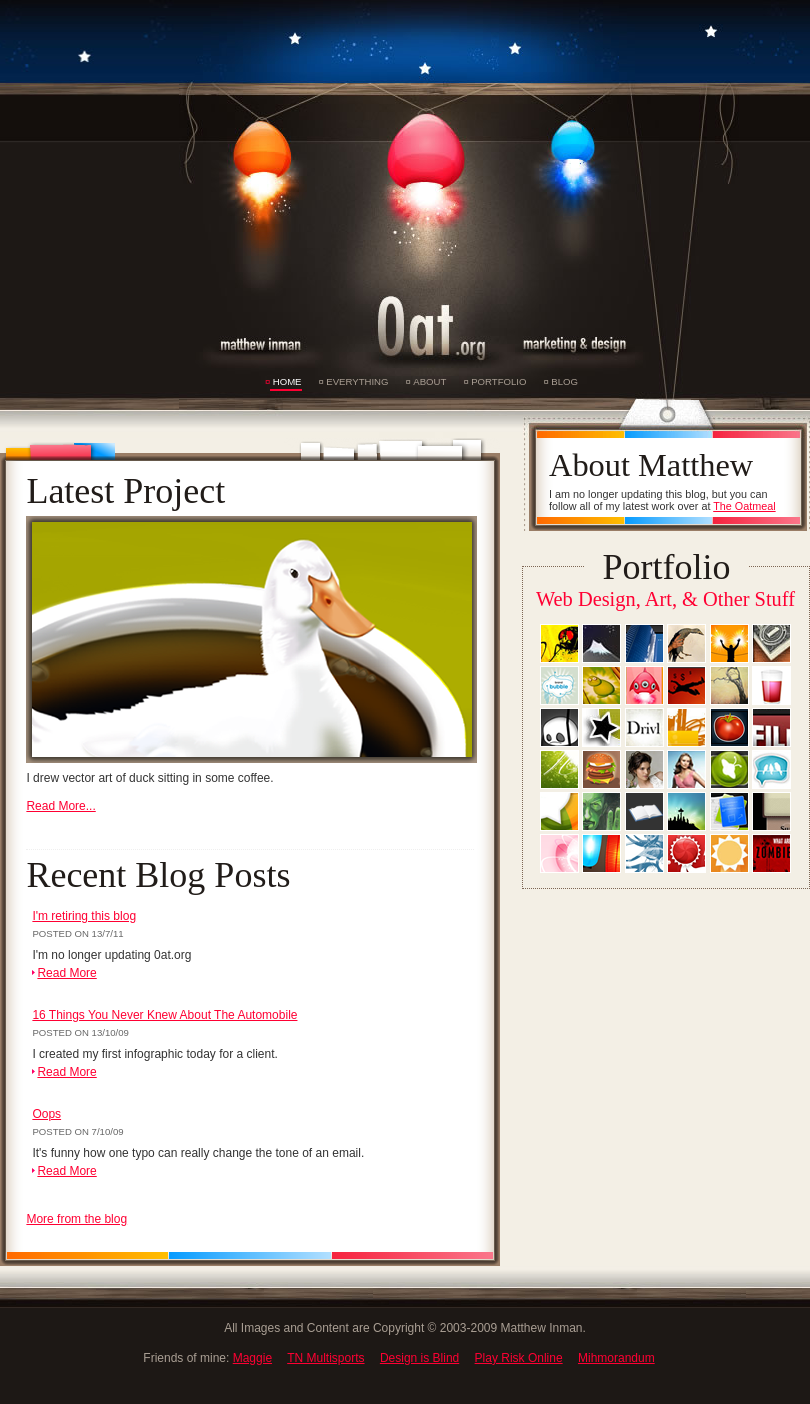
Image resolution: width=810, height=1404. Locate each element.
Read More (66, 973)
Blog (564, 381)
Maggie (252, 1358)
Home (287, 381)
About (429, 381)
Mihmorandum (616, 1358)
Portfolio (498, 381)
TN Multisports (325, 1358)
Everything (357, 381)
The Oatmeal (744, 506)
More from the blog (76, 1219)
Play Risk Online (519, 1358)
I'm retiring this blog (84, 916)
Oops (46, 1114)
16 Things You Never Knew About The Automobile (164, 1015)
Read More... (60, 806)
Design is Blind (419, 1358)
